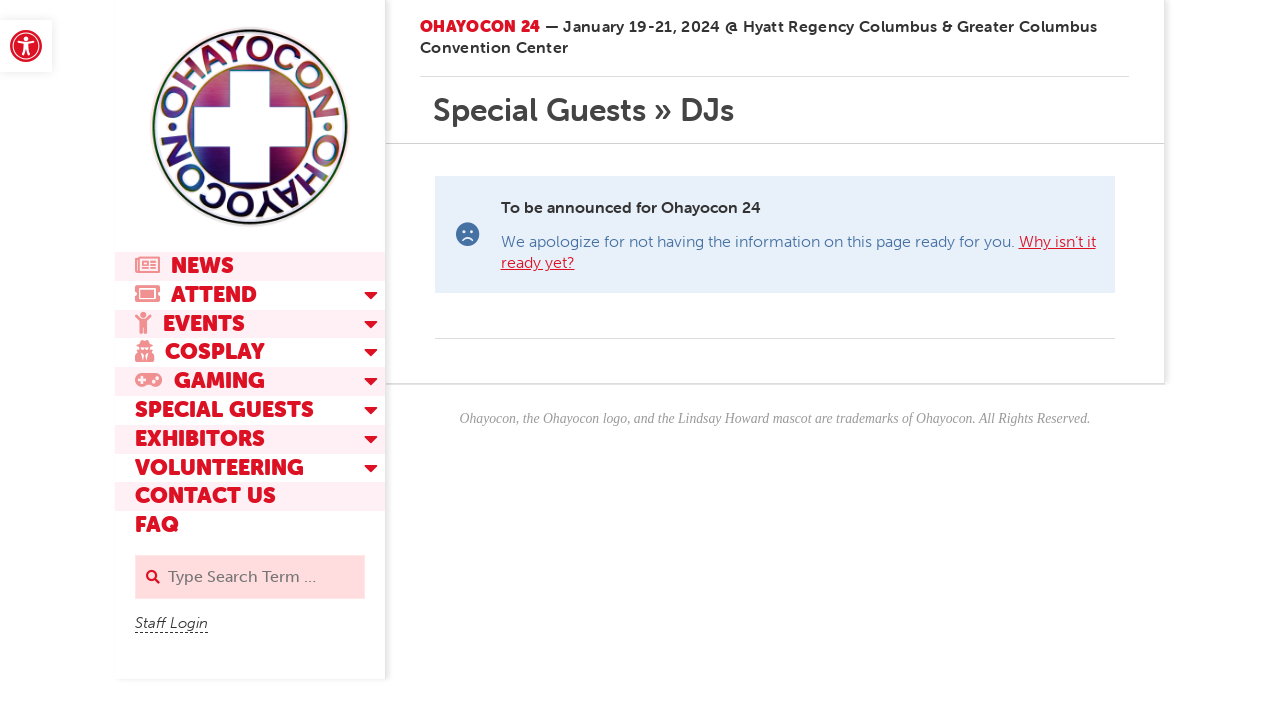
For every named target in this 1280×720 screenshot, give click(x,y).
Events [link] (190, 323)
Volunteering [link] (219, 467)
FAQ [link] (157, 524)
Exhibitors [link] (200, 438)
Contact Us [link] (205, 495)
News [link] (184, 265)
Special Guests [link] (224, 409)
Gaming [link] (200, 380)
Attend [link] (196, 294)
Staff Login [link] (171, 623)
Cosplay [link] (200, 351)
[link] (26, 46)
